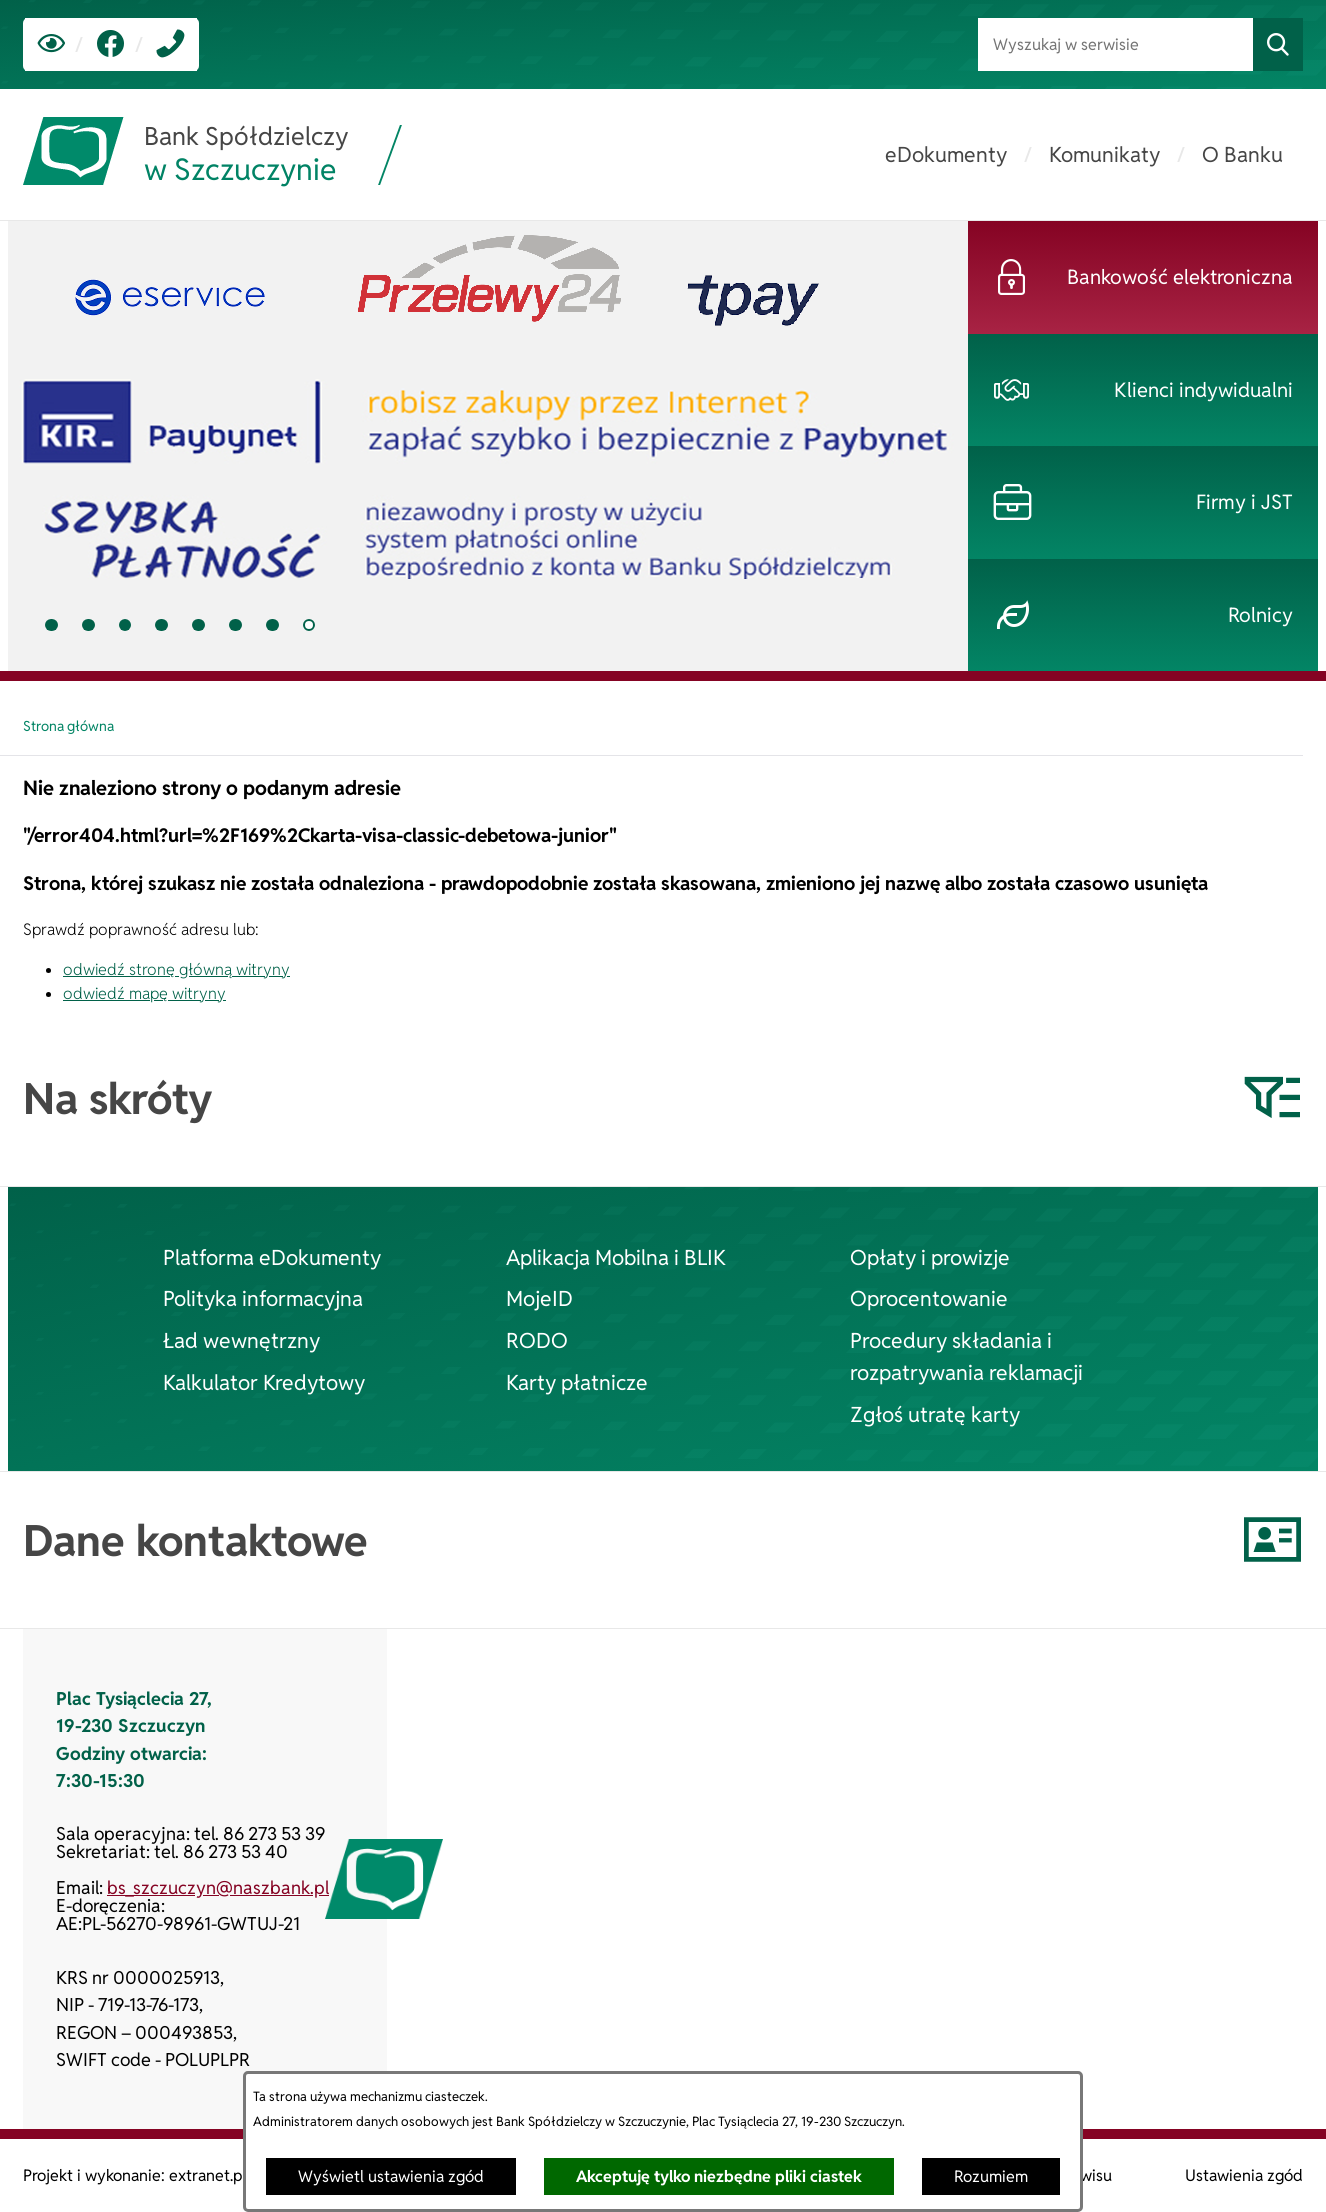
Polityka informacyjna (263, 1298)
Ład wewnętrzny (241, 1340)
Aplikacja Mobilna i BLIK (616, 1257)
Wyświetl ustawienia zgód (391, 2176)
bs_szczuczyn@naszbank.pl (218, 1887)
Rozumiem (991, 2176)
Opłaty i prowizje (930, 1257)
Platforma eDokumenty (272, 1257)
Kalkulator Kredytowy (264, 1382)
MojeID (539, 1298)
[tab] (488, 446)
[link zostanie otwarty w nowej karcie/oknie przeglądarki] (110, 44)
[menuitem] (946, 155)
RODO (537, 1340)
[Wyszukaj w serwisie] (1115, 44)
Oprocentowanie (929, 1298)
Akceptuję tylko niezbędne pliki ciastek (719, 2176)
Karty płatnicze (577, 1382)
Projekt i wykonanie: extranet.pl (134, 2175)
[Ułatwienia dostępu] (51, 44)
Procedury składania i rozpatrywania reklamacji (966, 1356)
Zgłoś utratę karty (935, 1414)
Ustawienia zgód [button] (1244, 2175)
